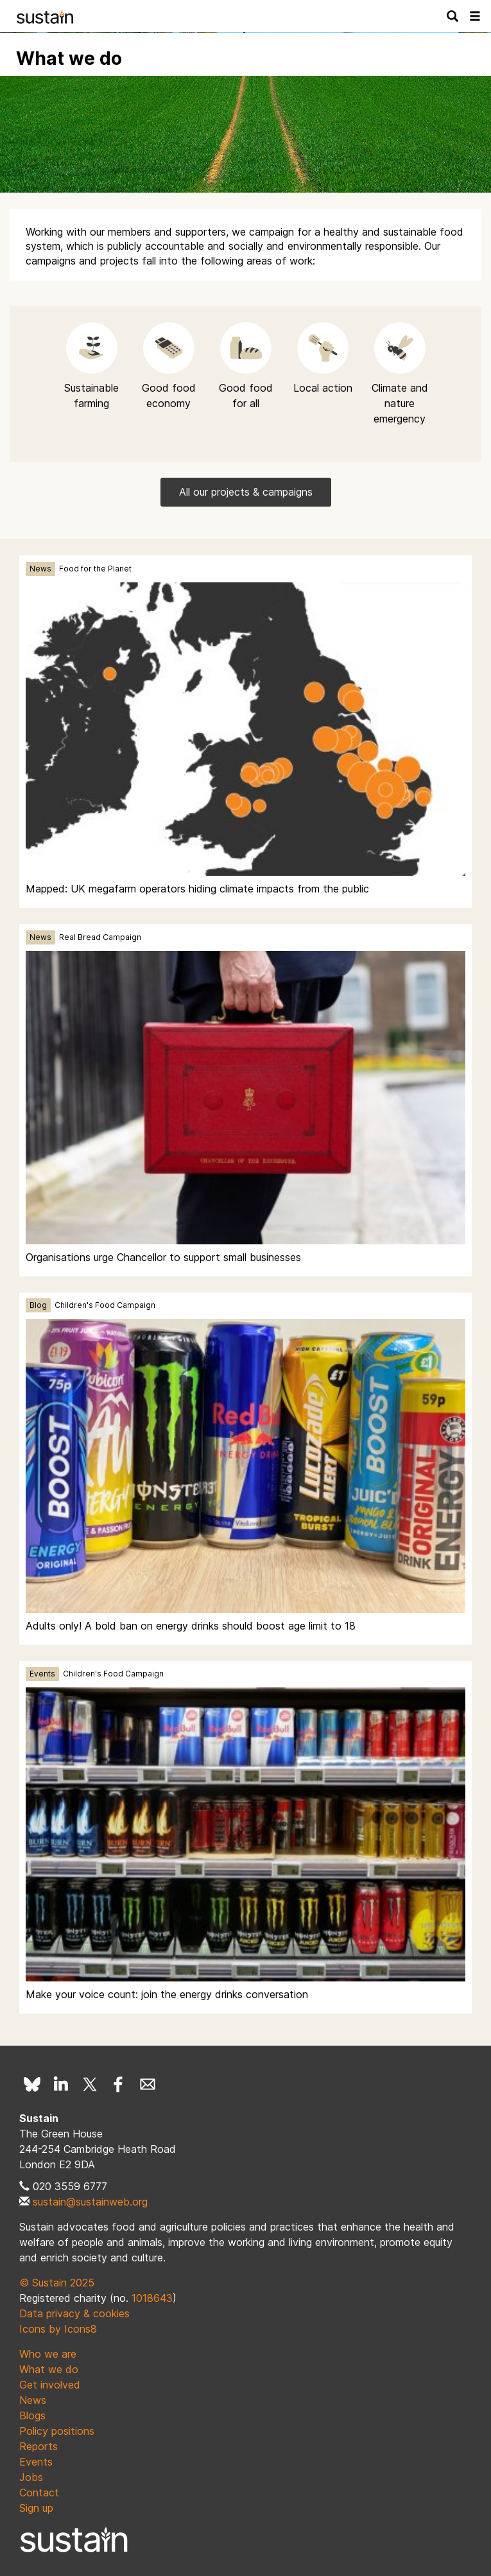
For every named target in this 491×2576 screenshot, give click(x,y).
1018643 (152, 2298)
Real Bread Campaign (100, 937)
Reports (38, 2446)
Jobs (31, 2477)
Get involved (49, 2384)
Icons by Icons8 (58, 2328)
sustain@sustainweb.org (90, 2201)
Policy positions (56, 2430)
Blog (38, 1305)
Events (42, 1673)
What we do (48, 2369)
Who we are (47, 2353)
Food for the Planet (95, 568)
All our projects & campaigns (246, 491)
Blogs (32, 2415)
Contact (39, 2492)
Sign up (36, 2508)
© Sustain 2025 (56, 2282)
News (40, 568)
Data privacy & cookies (74, 2313)
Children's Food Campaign (105, 1305)
